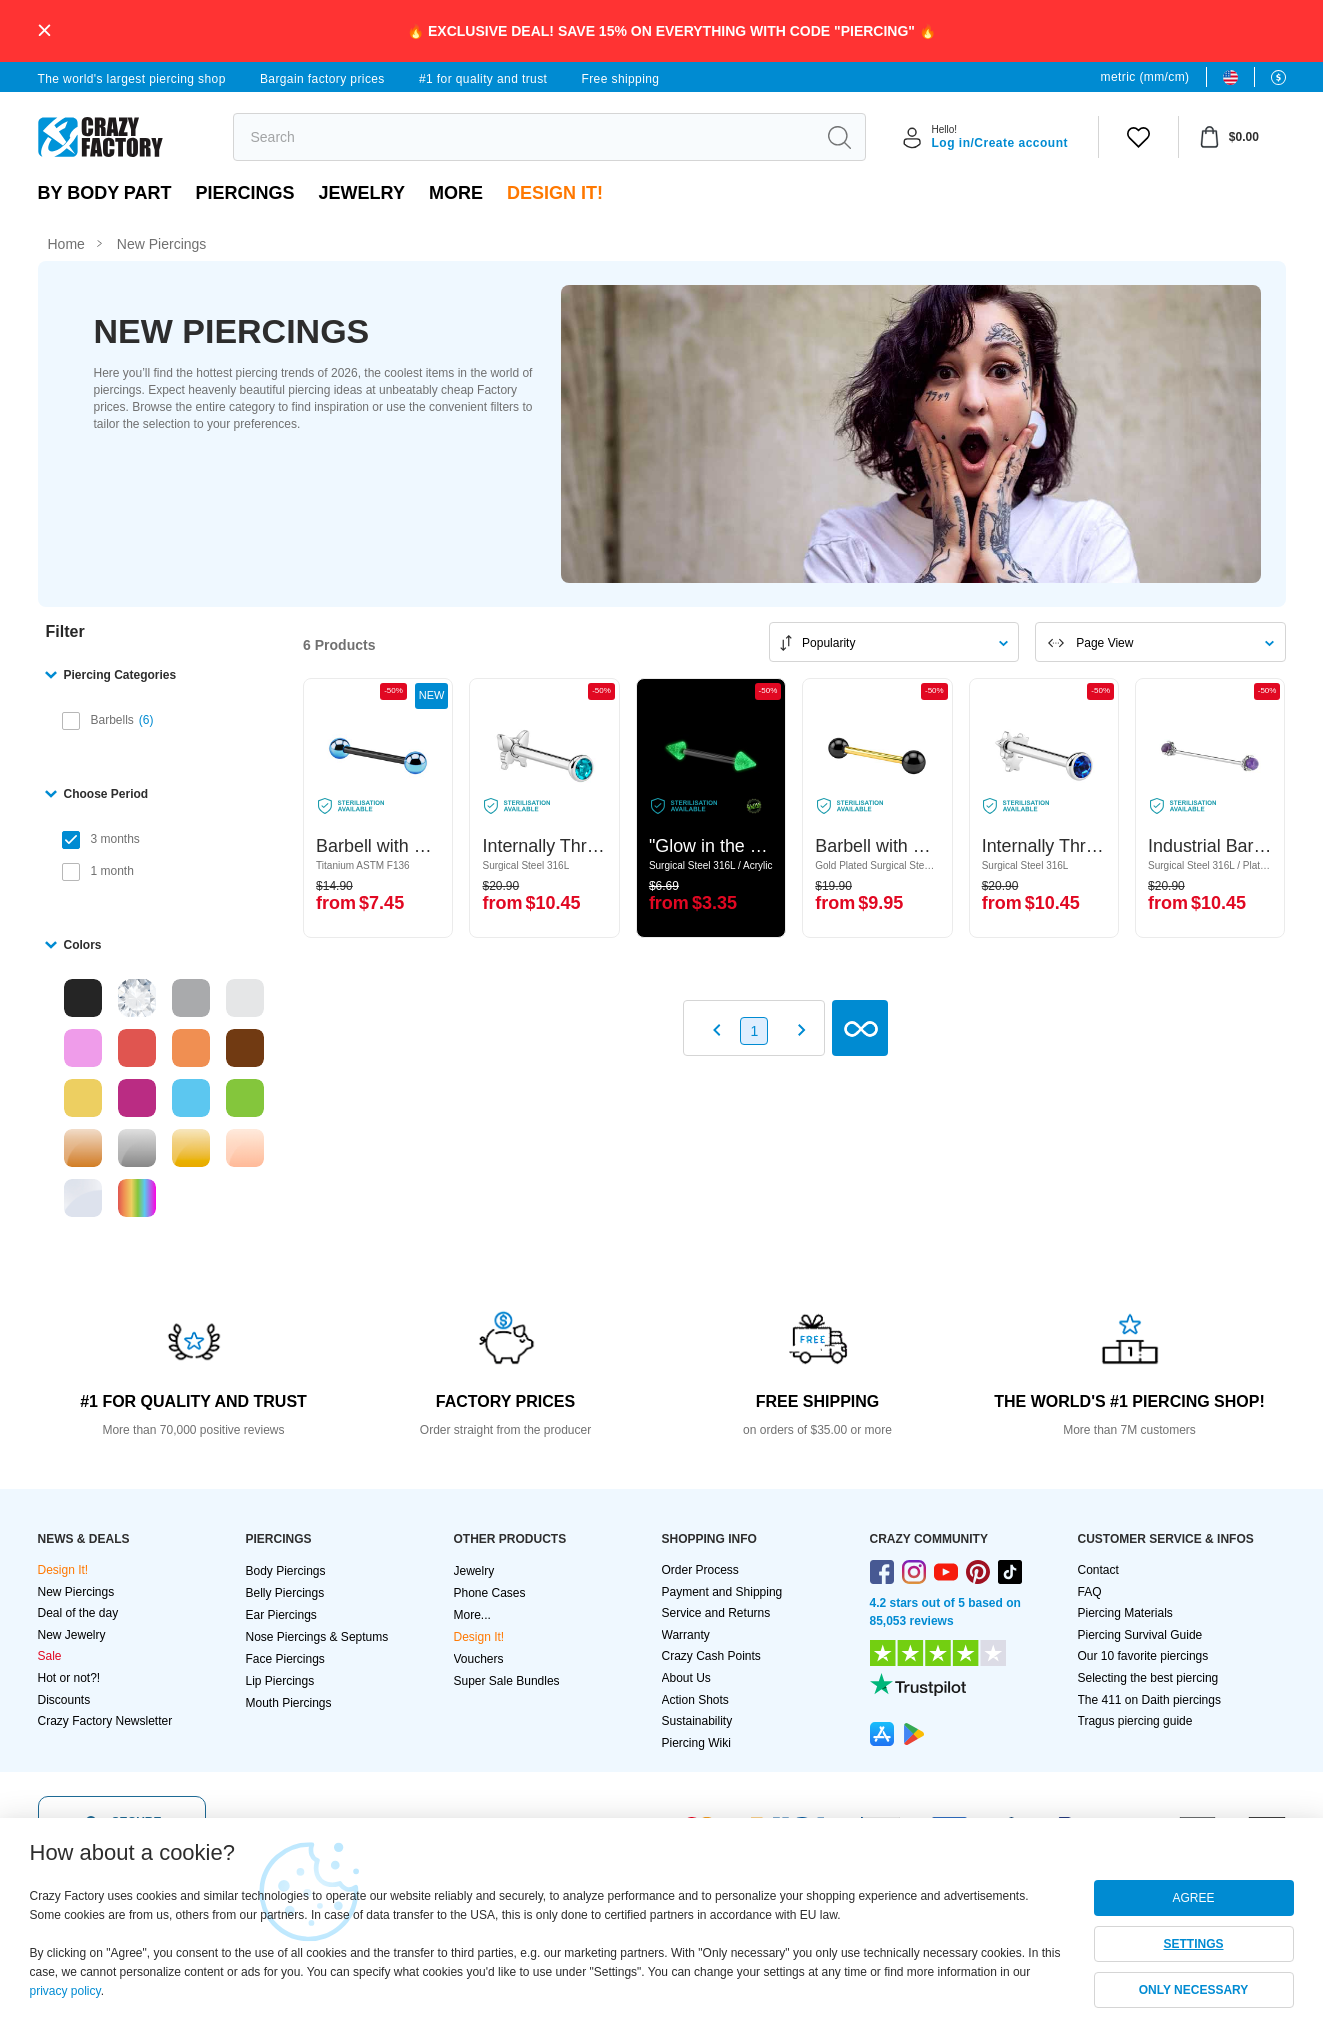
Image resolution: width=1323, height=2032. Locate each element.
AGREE (1193, 1898)
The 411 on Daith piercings (1149, 1700)
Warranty (686, 1635)
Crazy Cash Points (711, 1656)
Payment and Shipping (722, 1592)
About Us (686, 1678)
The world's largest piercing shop (132, 79)
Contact (1098, 1570)
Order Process (700, 1570)
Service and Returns (716, 1613)
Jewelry (362, 193)
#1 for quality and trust (483, 79)
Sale (50, 1656)
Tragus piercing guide (1135, 1721)
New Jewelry (72, 1635)
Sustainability (697, 1721)
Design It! (555, 193)
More (456, 193)
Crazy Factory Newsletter (105, 1721)
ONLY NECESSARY (1194, 1990)
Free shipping (620, 79)
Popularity (828, 643)
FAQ (1090, 1592)
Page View (1104, 643)
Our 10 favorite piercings (1143, 1656)
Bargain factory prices (322, 79)
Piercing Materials (1125, 1613)
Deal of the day (78, 1613)
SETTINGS (1193, 1944)
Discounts (64, 1700)
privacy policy (65, 1991)
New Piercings (76, 1592)
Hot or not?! (69, 1678)
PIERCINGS (245, 193)
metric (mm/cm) (1145, 77)
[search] (524, 137)
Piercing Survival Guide (1140, 1635)
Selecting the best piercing (1148, 1678)
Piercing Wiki (696, 1743)
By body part (105, 193)
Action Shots (695, 1700)
